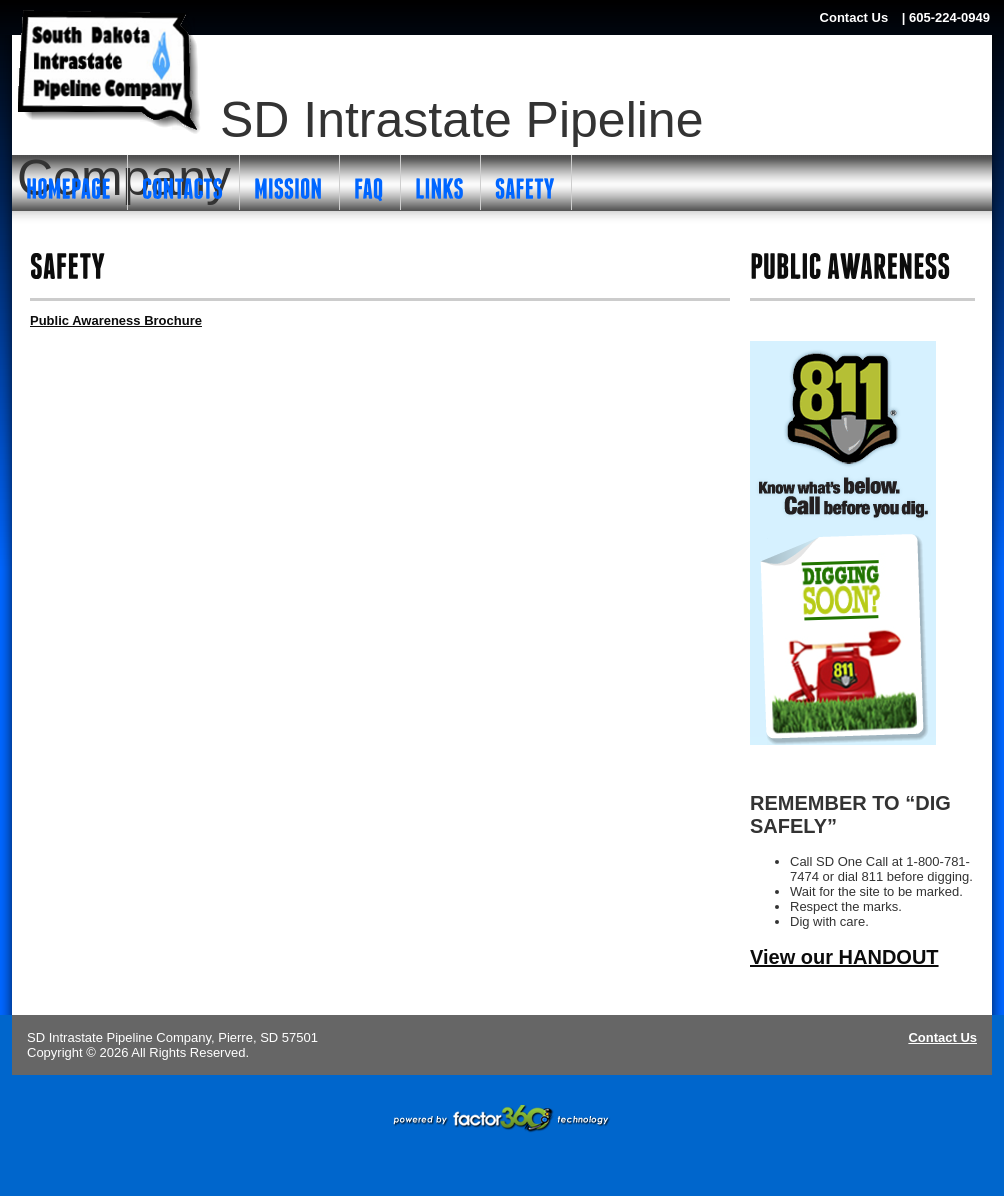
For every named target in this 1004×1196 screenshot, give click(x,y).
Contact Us (942, 1037)
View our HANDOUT (844, 957)
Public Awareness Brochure (116, 320)
